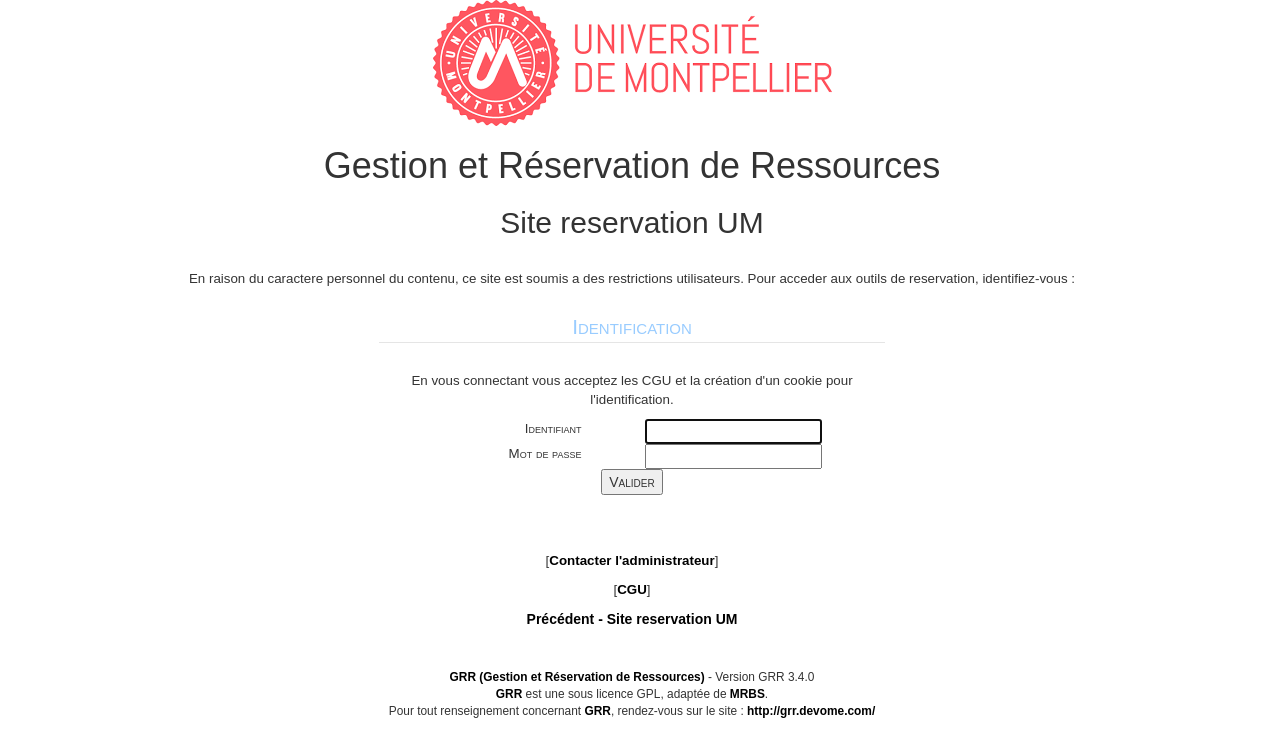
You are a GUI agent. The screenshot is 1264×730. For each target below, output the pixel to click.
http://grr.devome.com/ (811, 711)
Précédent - (632, 619)
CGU (632, 589)
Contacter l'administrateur (631, 560)
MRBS (747, 694)
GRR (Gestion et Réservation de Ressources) (577, 677)
